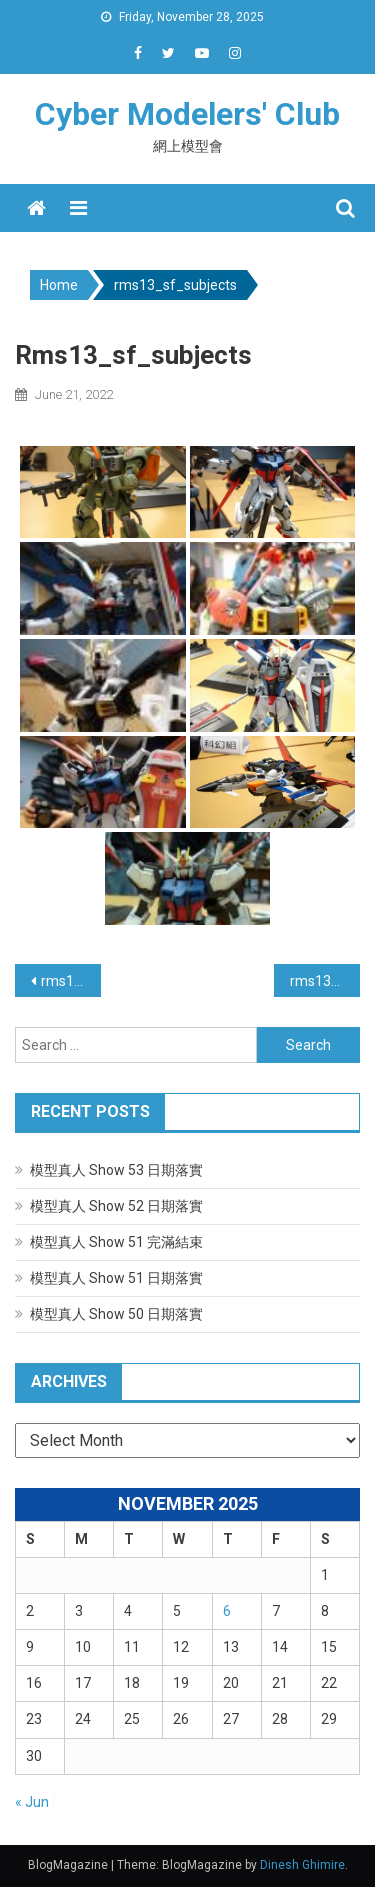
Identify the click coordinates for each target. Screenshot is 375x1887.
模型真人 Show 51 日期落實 (116, 1278)
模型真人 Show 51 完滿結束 (116, 1242)
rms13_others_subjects (71, 981)
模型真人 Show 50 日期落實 (116, 1314)
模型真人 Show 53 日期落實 (116, 1170)
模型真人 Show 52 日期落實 (116, 1206)
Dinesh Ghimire (302, 1865)
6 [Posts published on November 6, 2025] (227, 1611)
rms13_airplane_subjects (325, 981)
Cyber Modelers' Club (187, 114)
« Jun (32, 1802)
